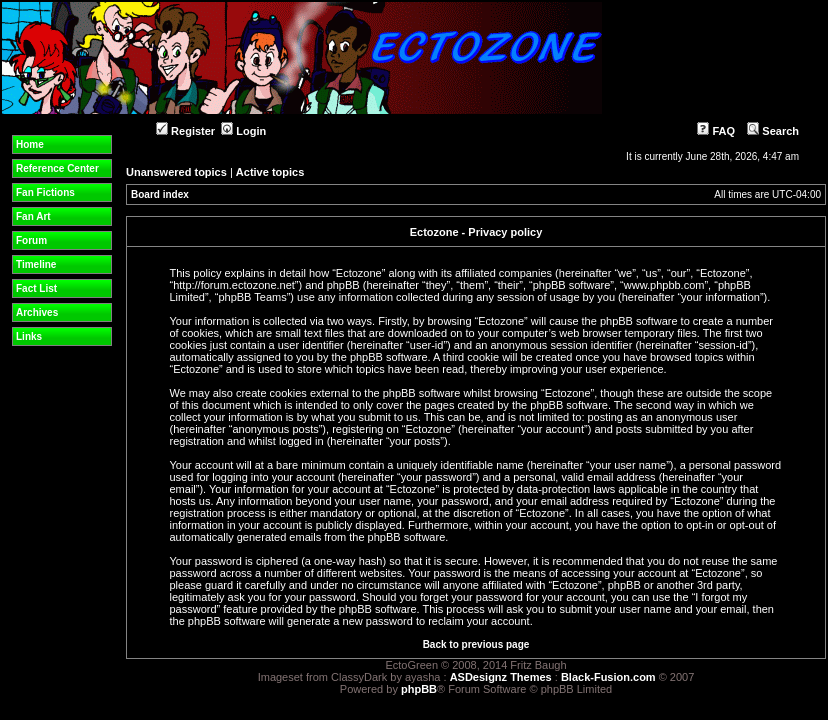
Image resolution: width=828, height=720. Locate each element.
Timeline (36, 264)
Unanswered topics (176, 172)
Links (29, 336)
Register (185, 131)
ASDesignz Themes (501, 677)
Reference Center (57, 168)
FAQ (716, 131)
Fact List (36, 288)
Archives (37, 312)
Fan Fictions (45, 192)
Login (243, 131)
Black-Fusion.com (608, 677)
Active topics (270, 172)
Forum (31, 240)
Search (773, 131)
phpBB (419, 689)
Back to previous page (476, 644)
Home (30, 144)
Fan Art (33, 216)
